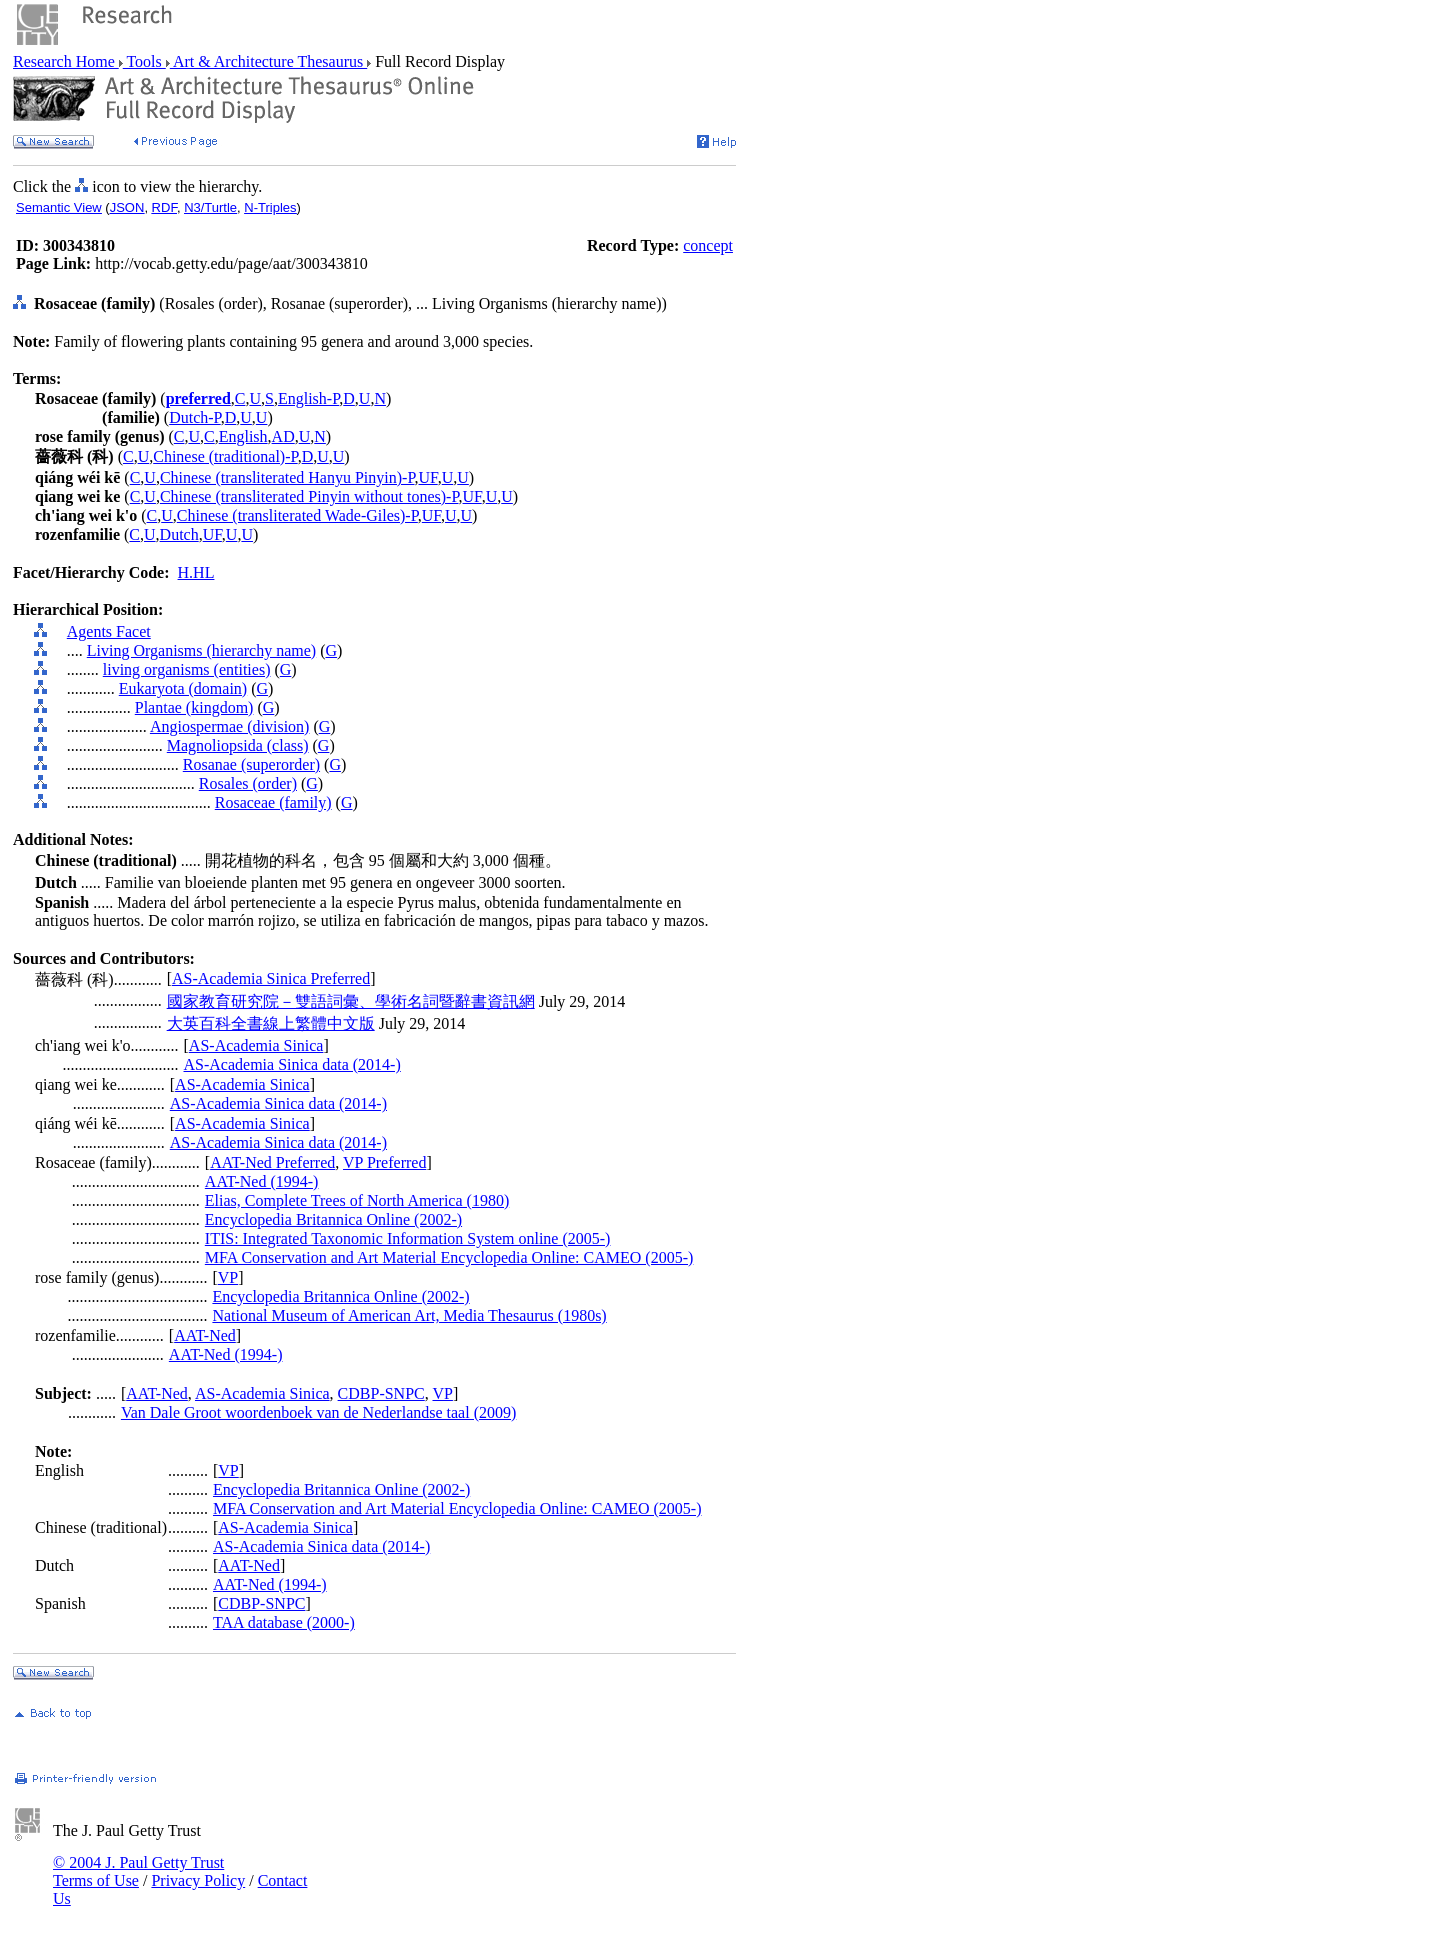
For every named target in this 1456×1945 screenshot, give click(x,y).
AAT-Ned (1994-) (262, 1181)
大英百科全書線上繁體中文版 (271, 1023)
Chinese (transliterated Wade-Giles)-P (297, 515)
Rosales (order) (248, 783)
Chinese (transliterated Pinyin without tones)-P (309, 496)
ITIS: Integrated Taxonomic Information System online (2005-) (408, 1238)
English (243, 436)
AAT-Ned (205, 1335)
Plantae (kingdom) (194, 707)
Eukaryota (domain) (183, 688)
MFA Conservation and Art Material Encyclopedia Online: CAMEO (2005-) (449, 1257)
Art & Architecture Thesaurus (268, 61)
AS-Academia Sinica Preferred (271, 978)
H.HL (196, 572)
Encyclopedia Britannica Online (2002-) (333, 1219)
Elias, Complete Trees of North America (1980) (357, 1200)
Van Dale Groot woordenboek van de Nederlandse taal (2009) (318, 1412)
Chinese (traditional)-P (225, 456)
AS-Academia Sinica (256, 1045)
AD (283, 436)
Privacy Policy (198, 1880)
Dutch (179, 534)
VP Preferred (384, 1162)
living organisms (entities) (187, 669)
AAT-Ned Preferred (272, 1162)
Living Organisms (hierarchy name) (201, 650)
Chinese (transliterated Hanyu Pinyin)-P (287, 477)
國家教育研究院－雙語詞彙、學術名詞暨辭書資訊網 (351, 1001)
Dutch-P (195, 417)
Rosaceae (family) (273, 802)
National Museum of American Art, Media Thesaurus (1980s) (409, 1315)
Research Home (66, 61)
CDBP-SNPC (381, 1393)
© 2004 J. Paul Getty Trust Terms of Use (138, 1871)
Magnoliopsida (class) (238, 745)
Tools (144, 61)
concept (708, 245)
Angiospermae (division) (230, 726)
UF (428, 477)
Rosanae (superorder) (251, 764)
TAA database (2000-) (284, 1622)
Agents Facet (109, 631)
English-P (308, 398)
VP (228, 1277)
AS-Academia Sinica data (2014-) (292, 1064)
